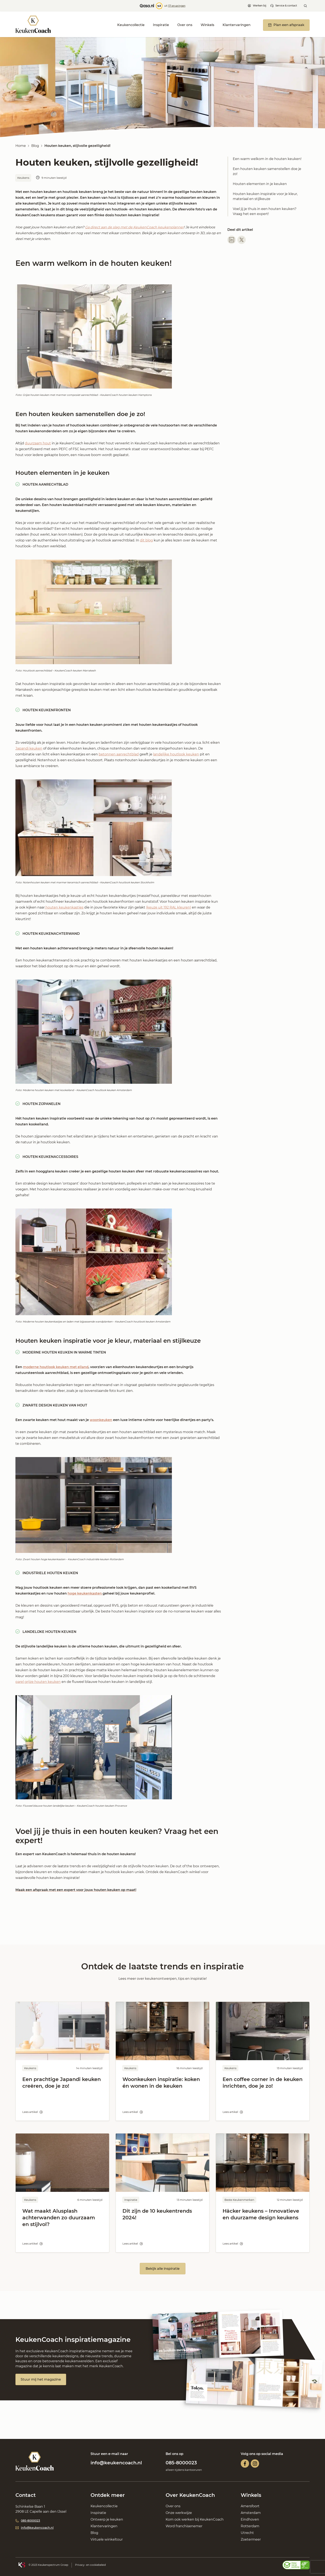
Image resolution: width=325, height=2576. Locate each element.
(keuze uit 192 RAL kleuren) (168, 907)
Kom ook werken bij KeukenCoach (195, 2519)
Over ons (184, 25)
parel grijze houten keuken (38, 1682)
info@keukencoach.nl (116, 2463)
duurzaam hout (38, 443)
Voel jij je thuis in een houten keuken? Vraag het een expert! (264, 211)
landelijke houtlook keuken (176, 754)
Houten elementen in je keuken (260, 184)
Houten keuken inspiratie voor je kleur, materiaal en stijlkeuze (265, 196)
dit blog (146, 540)
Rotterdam (250, 2526)
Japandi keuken (28, 748)
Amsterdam (251, 2513)
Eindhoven (250, 2519)
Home (20, 146)
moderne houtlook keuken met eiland (55, 1367)
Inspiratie (161, 25)
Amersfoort (250, 2506)
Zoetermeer (251, 2539)
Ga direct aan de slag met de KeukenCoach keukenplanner (134, 227)
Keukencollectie (131, 25)
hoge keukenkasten (85, 1593)
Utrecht (247, 2533)
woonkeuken (101, 1420)
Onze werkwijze (179, 2513)
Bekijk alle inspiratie (163, 2269)
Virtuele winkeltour (107, 2539)
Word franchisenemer (184, 2526)
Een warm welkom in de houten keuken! (267, 159)
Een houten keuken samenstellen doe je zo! (267, 171)
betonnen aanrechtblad (119, 754)
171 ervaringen (176, 5)
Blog (35, 146)
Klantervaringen (237, 25)
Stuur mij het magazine (41, 2379)
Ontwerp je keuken (107, 2519)
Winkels (207, 25)
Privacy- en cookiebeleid (90, 2564)
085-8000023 (181, 2463)
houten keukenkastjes (64, 907)
